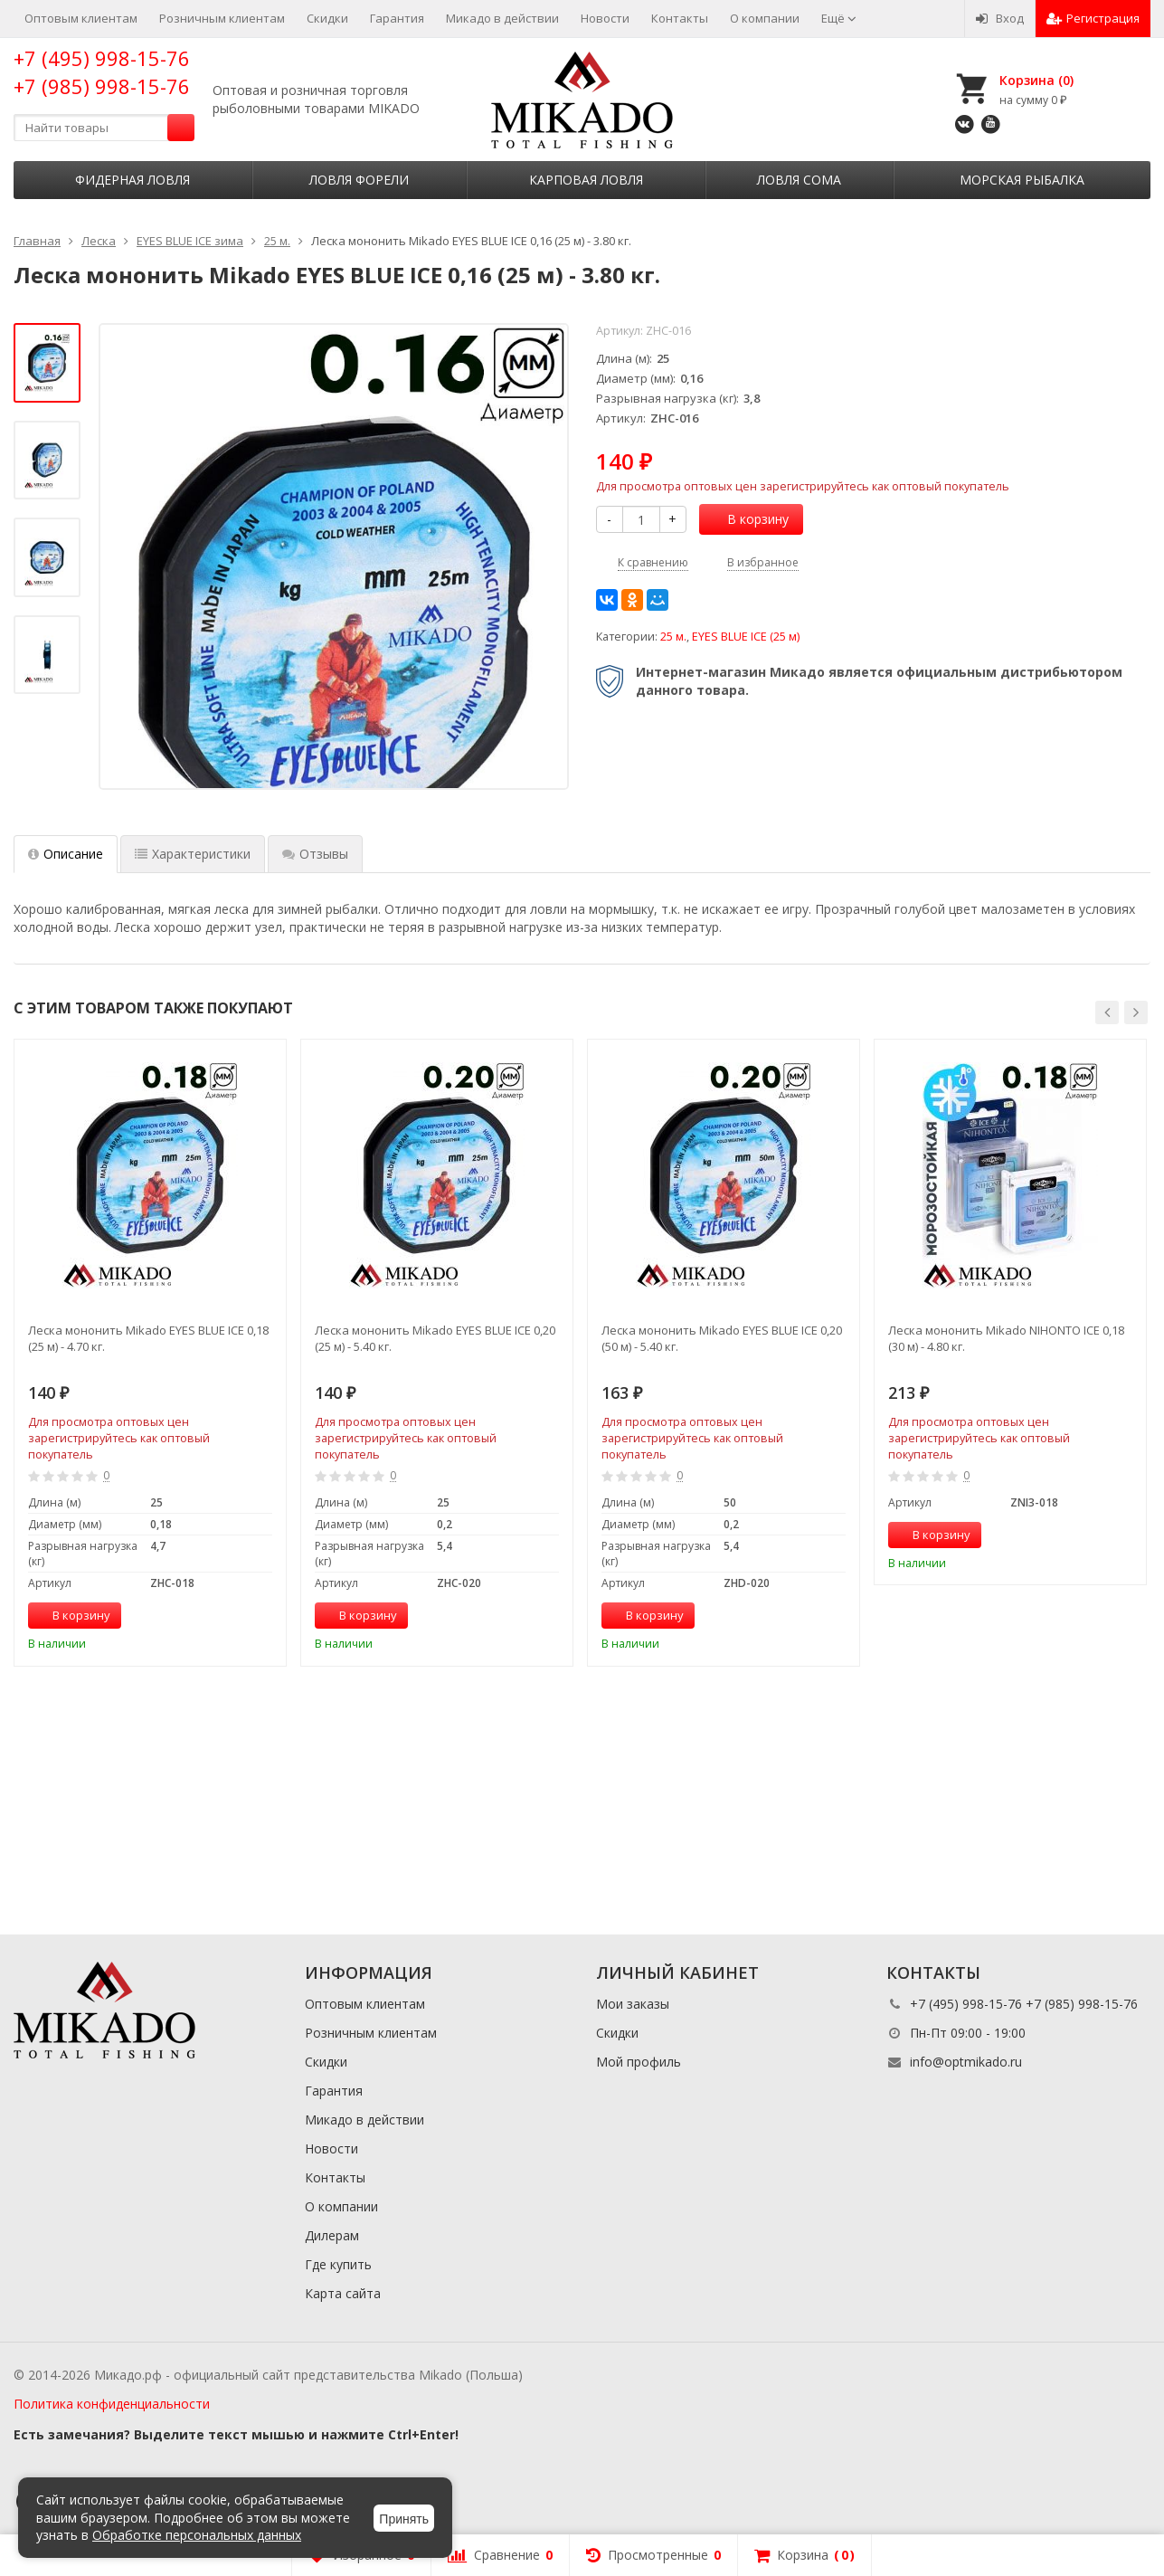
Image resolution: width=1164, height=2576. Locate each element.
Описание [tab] (65, 853)
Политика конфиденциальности (112, 2403)
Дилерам (332, 2235)
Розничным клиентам (222, 18)
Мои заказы (632, 2003)
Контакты (679, 18)
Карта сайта (343, 2293)
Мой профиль (638, 2061)
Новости (605, 18)
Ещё (838, 18)
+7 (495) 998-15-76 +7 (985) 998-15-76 (102, 72)
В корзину (748, 519)
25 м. (673, 636)
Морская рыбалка (1022, 179)
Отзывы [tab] (315, 853)
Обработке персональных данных (196, 2534)
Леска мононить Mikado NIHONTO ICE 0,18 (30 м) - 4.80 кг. (1006, 1338)
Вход (1000, 18)
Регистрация (1093, 18)
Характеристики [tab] (193, 853)
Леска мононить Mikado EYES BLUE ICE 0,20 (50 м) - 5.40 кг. (721, 1338)
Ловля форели (359, 179)
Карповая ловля (586, 179)
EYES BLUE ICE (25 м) (746, 636)
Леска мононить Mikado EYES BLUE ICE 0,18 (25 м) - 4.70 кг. (148, 1338)
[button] (1107, 1012)
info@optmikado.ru (966, 2061)
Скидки (327, 18)
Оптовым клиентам (80, 18)
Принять (404, 2519)
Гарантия (397, 18)
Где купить (338, 2264)
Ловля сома (799, 179)
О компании (765, 18)
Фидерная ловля (132, 179)
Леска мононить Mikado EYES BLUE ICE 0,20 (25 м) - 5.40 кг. (435, 1338)
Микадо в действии (502, 18)
